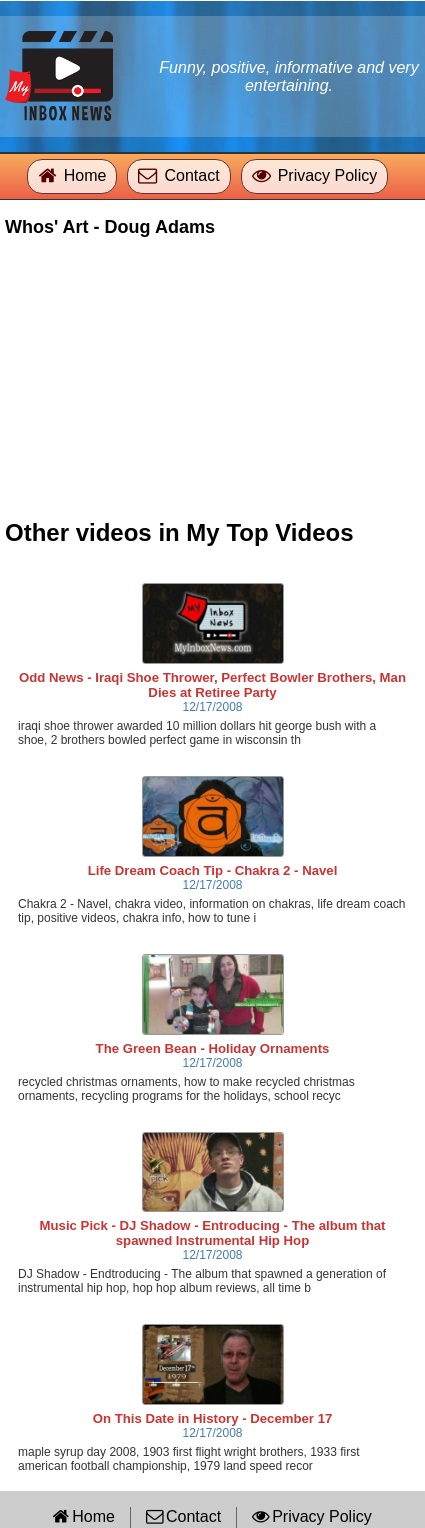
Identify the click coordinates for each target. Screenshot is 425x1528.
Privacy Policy (328, 175)
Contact (191, 175)
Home (85, 175)
